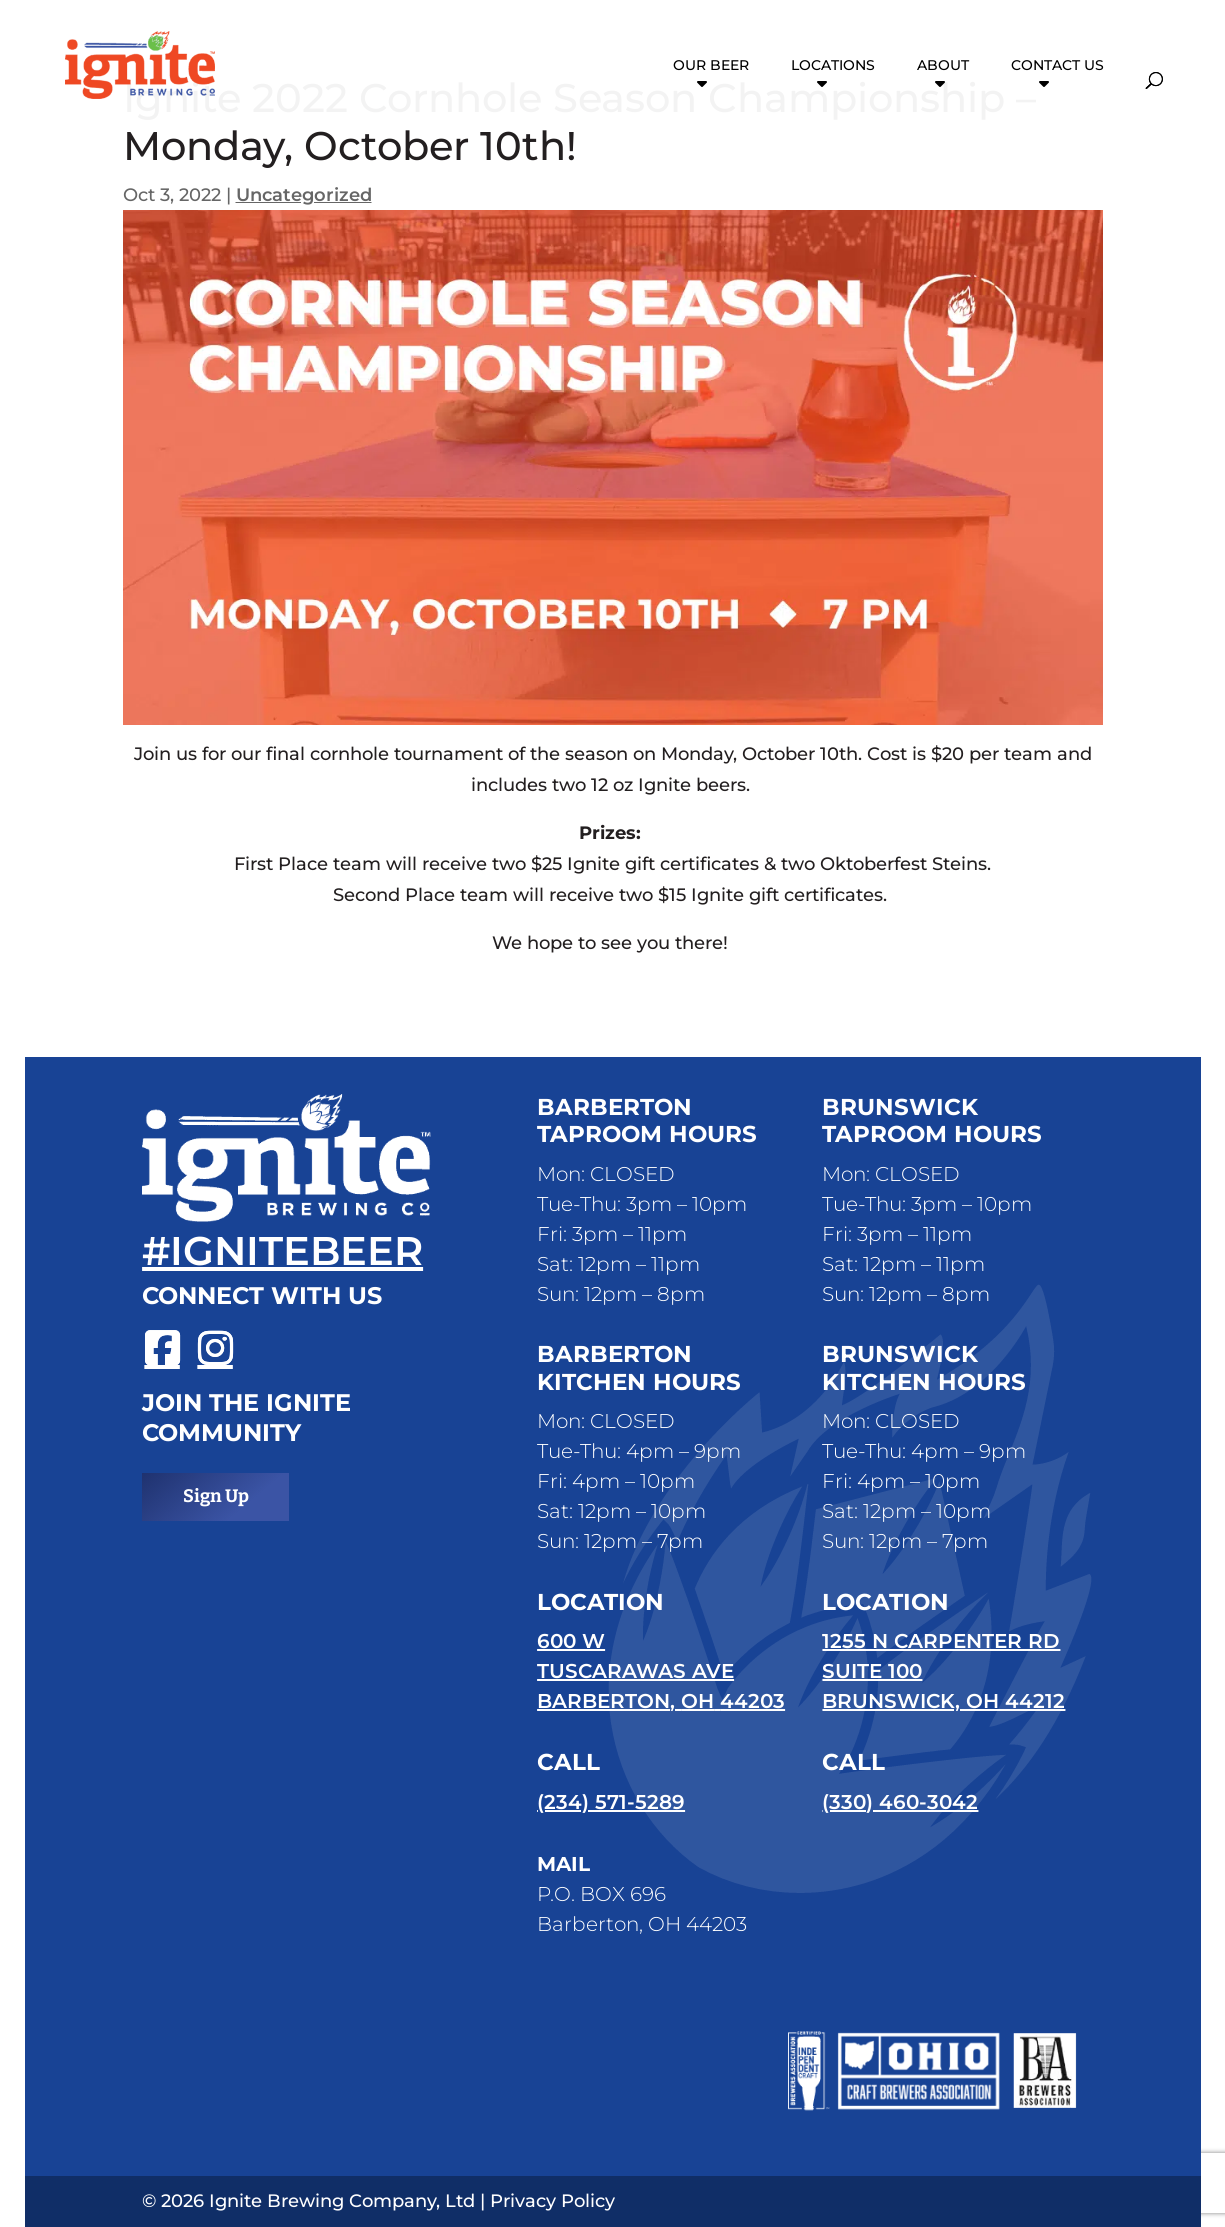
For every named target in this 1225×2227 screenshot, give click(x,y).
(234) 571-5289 (611, 1802)
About (943, 66)
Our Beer (711, 66)
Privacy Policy (552, 2201)
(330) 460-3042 (900, 1802)
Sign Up (216, 1496)
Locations (833, 66)
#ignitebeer (282, 1250)
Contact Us (1057, 66)
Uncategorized (304, 195)
